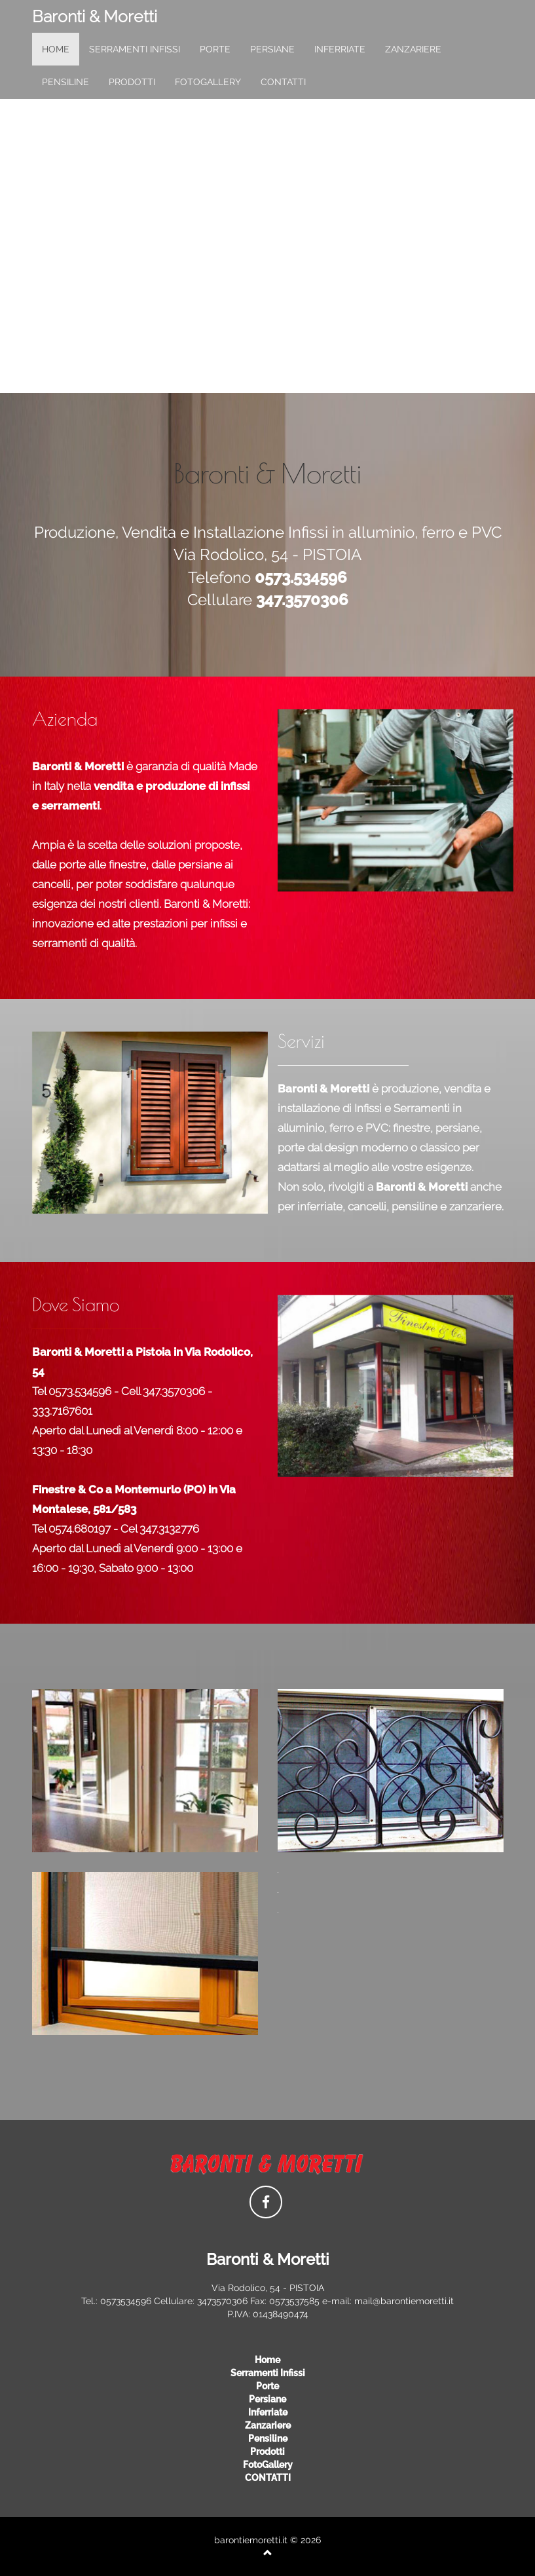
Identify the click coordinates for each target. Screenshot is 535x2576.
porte (215, 49)
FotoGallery (208, 82)
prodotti (132, 82)
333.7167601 (62, 1410)
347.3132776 (169, 1528)
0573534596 (125, 2301)
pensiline (65, 82)
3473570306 (222, 2301)
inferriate (339, 49)
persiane (272, 49)
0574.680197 (79, 1528)
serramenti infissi (134, 49)
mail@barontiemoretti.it (404, 2301)
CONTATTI (283, 82)
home (55, 49)
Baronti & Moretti (94, 16)
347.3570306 (174, 1391)
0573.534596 (79, 1391)
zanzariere (413, 49)
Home (267, 2360)
